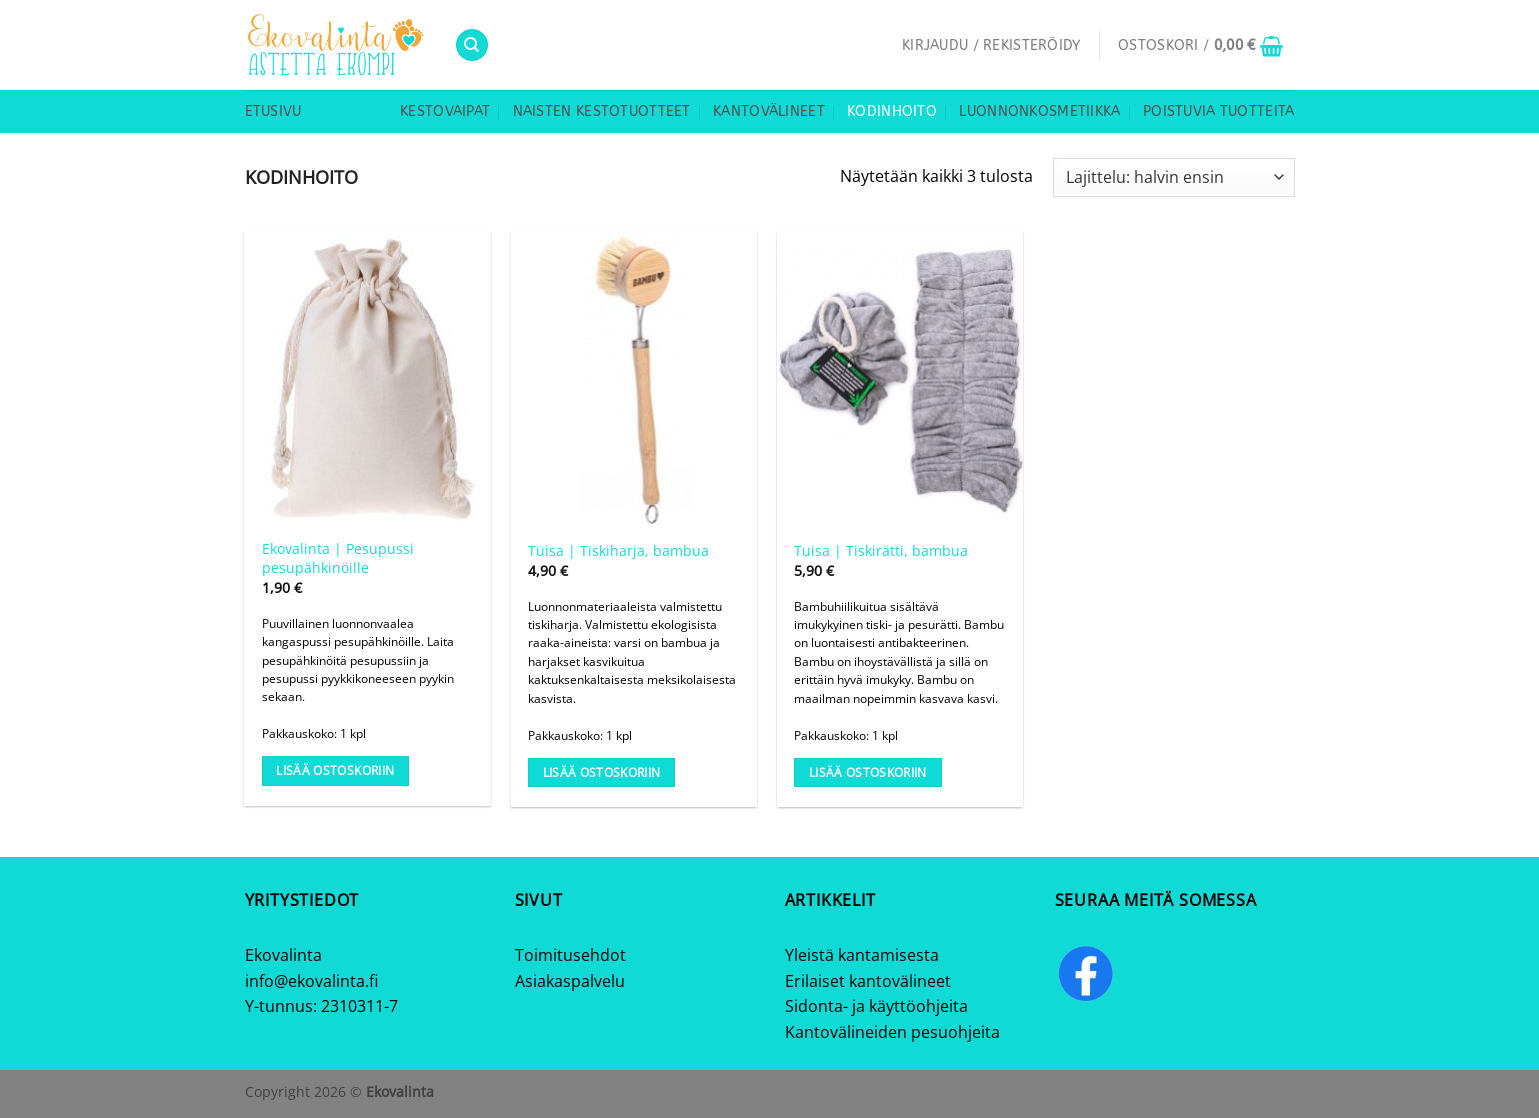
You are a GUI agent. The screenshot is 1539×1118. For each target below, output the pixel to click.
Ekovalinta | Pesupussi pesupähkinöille (338, 558)
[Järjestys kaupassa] (1173, 177)
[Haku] (472, 45)
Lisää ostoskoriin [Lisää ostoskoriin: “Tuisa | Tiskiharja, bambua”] (602, 772)
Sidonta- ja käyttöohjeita (876, 1006)
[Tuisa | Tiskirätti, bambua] (900, 380)
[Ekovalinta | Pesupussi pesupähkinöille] (367, 380)
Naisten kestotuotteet (602, 111)
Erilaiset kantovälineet (868, 981)
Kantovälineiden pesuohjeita (892, 1032)
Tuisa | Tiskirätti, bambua (881, 551)
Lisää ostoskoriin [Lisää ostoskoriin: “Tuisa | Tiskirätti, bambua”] (868, 772)
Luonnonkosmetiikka (1039, 111)
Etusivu (273, 111)
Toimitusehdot (570, 955)
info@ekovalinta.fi (311, 981)
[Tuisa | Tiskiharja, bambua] (634, 380)
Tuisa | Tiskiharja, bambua (618, 551)
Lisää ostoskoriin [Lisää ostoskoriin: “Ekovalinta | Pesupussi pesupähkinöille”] (335, 770)
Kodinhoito (892, 111)
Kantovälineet (769, 111)
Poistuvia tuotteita (1218, 111)
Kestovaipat (445, 111)
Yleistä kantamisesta (862, 955)
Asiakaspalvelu (570, 981)
